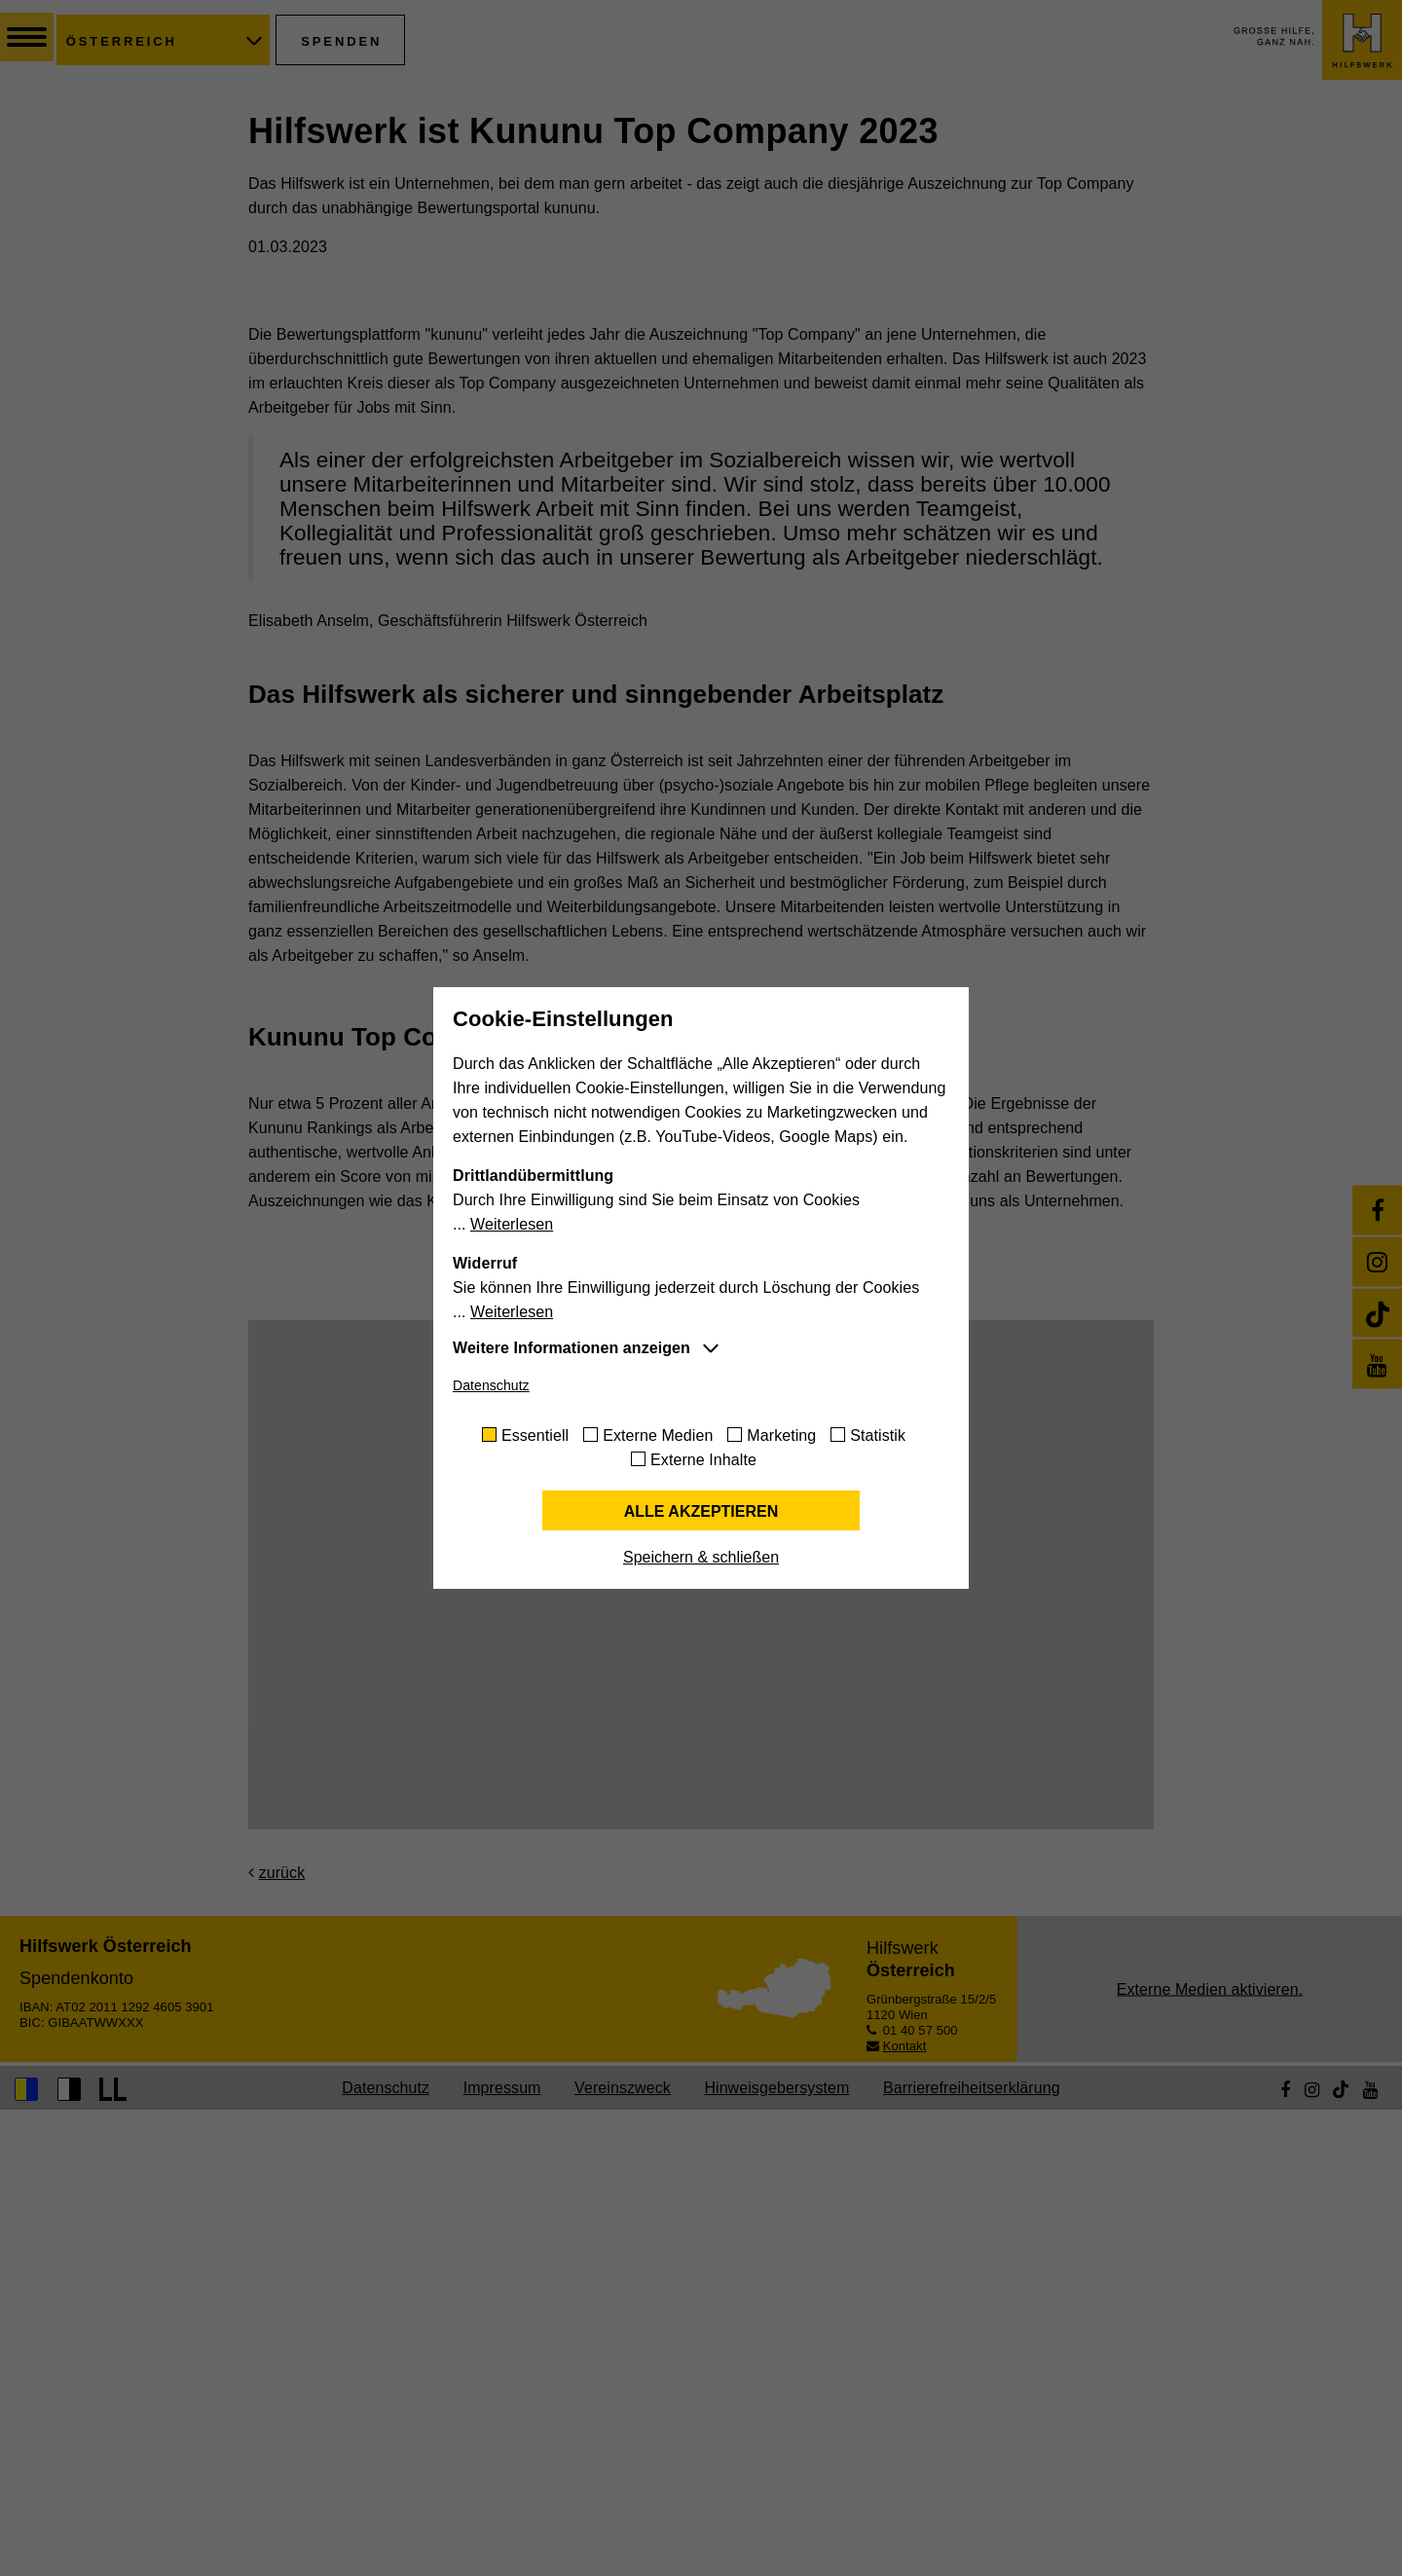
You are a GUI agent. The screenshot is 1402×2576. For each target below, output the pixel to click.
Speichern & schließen (701, 1557)
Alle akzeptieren (701, 1511)
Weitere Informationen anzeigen (571, 1348)
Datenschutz (491, 1385)
